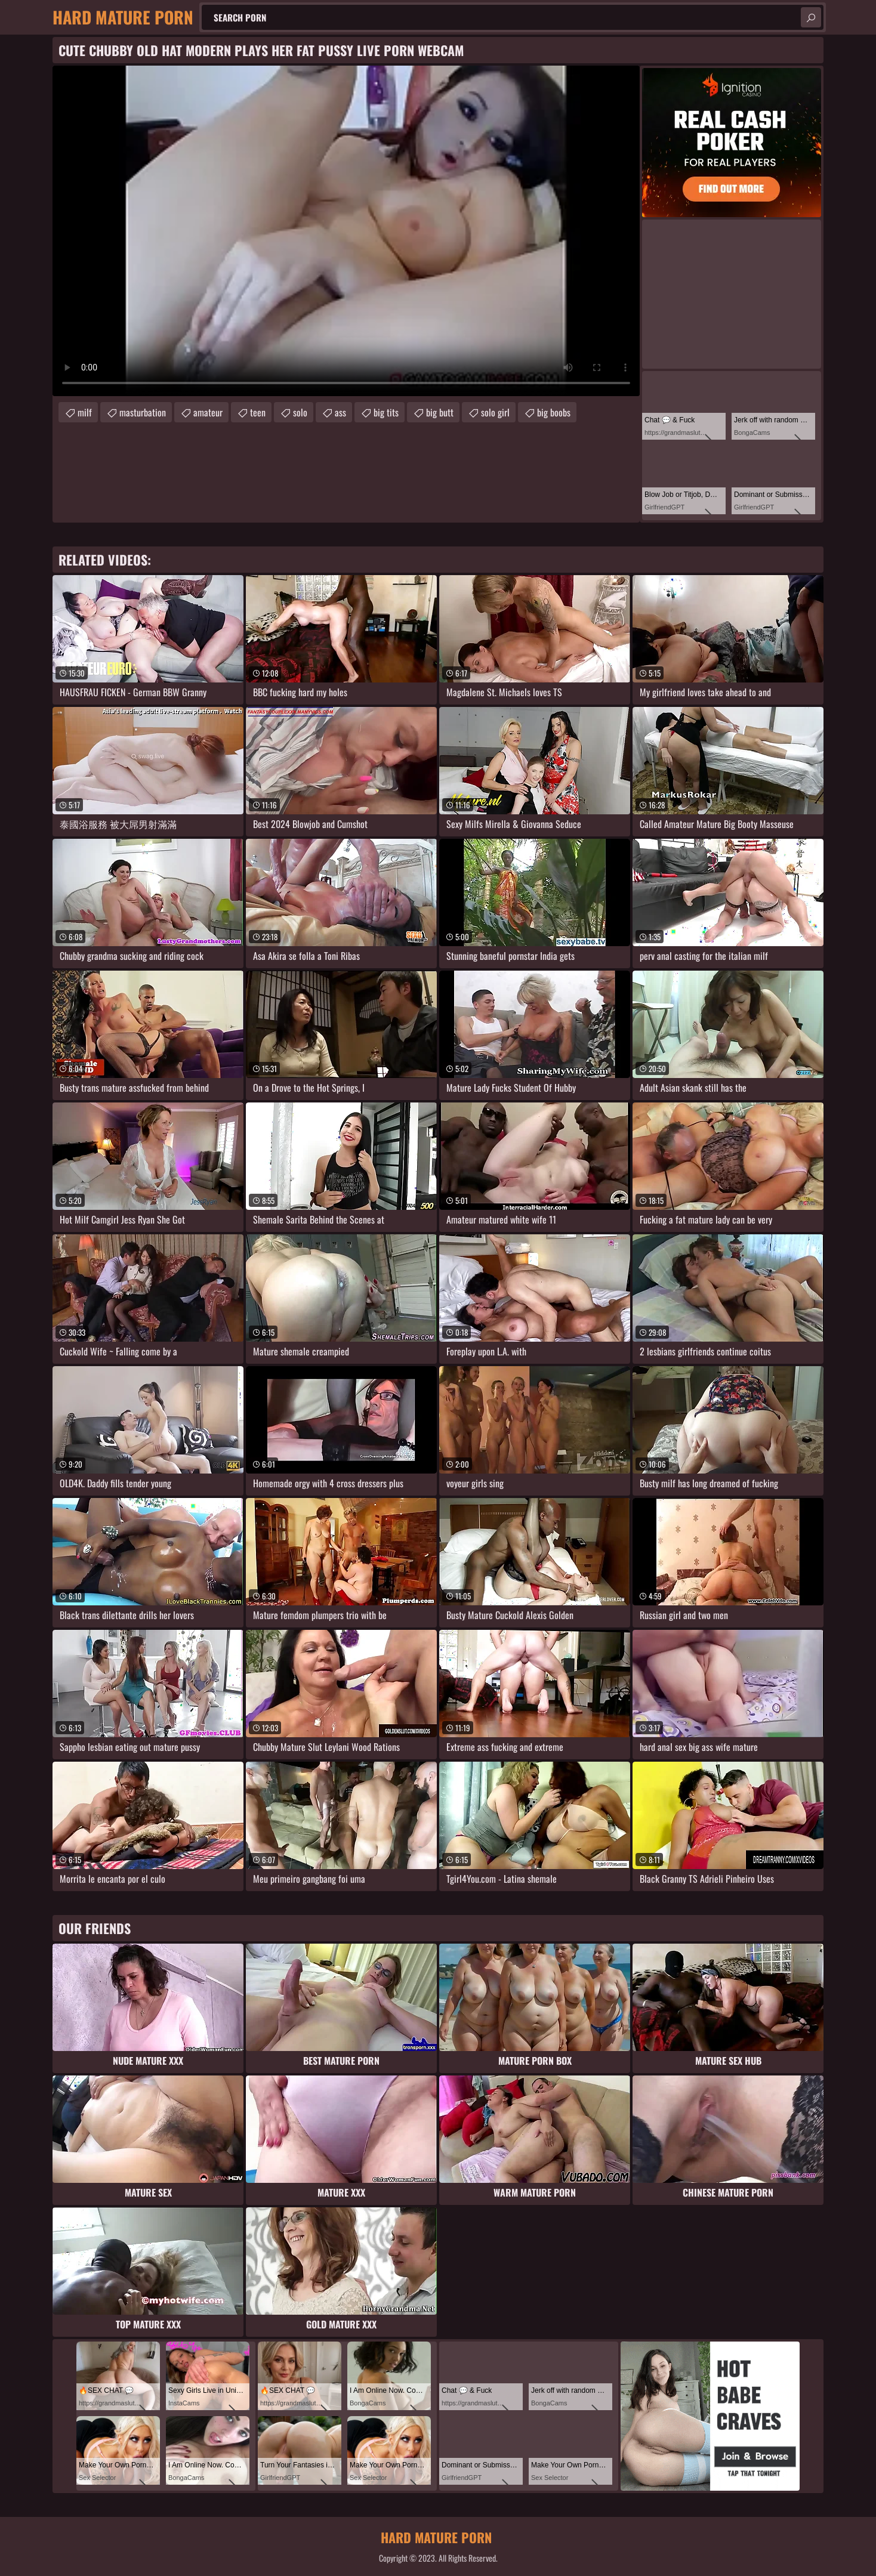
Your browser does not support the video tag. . (346, 231)
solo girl (495, 412)
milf (85, 412)
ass (340, 412)
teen (258, 412)
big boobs (553, 412)
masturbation (142, 412)
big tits (386, 412)
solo (300, 412)
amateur (208, 412)
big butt (440, 412)
